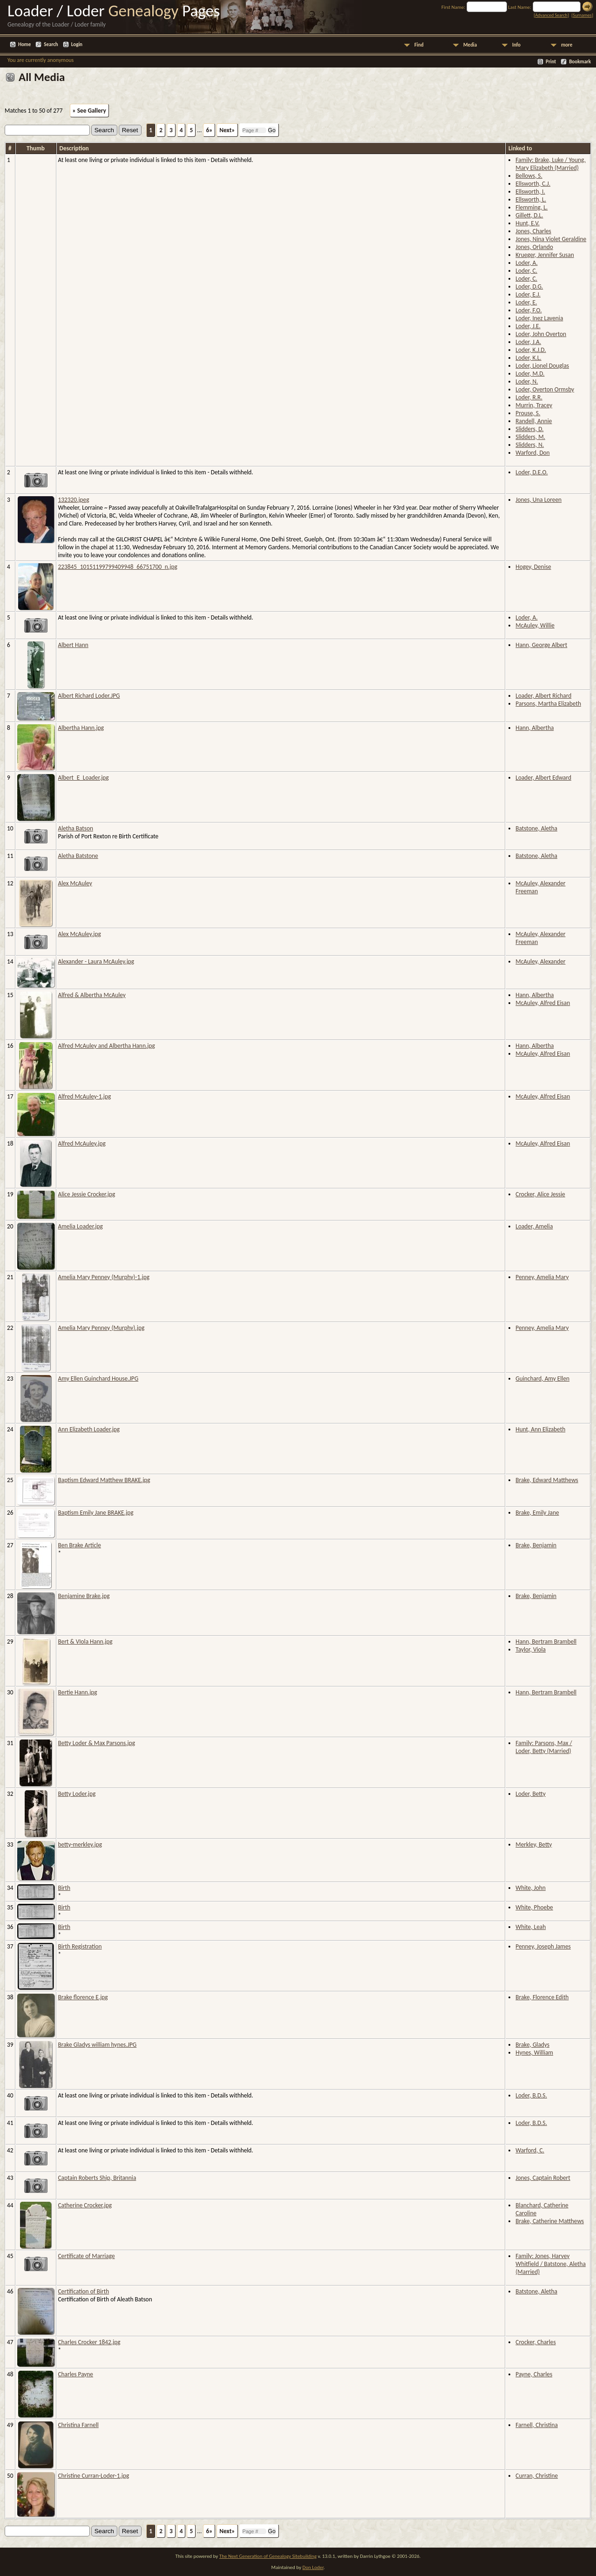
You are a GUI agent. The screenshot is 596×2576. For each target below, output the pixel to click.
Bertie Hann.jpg (77, 1692)
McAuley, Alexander (540, 961)
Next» (227, 130)
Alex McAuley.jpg (79, 934)
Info (516, 45)
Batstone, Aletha (536, 828)
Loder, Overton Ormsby (544, 389)
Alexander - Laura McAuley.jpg (96, 961)
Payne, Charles (533, 2374)
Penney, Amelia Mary (542, 1277)
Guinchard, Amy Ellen (542, 1378)
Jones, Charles (533, 231)
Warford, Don (532, 453)
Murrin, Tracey (533, 405)
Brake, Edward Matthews (546, 1480)
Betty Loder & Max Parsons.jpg (96, 1743)
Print (551, 62)
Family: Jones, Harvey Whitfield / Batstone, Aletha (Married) (550, 2264)
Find (419, 45)
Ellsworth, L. (530, 199)
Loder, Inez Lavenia (539, 318)
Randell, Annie (533, 421)
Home (24, 44)
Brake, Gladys (532, 2045)
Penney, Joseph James (543, 1946)
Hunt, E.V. (527, 223)
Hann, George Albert (541, 645)
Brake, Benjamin (535, 1545)
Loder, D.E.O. (531, 472)
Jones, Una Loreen (538, 500)
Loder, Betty (530, 1794)
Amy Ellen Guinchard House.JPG (98, 1378)
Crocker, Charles (535, 2342)
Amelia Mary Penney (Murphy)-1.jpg (103, 1277)
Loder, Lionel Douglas (542, 366)
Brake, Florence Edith (542, 1997)
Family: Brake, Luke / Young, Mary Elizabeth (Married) (550, 164)
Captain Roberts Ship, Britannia (97, 2178)
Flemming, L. (531, 207)
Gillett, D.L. (529, 215)
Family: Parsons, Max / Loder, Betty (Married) (543, 1747)
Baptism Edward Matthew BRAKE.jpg (104, 1480)
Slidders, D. (529, 429)
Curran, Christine (536, 2476)
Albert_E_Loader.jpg (83, 778)
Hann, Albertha (534, 728)
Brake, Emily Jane (537, 1513)
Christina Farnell (78, 2425)
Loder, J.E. (527, 326)
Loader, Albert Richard (543, 696)
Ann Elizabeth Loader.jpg (89, 1429)
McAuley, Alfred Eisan (542, 1003)
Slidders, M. (530, 437)
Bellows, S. (528, 176)
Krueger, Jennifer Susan (544, 255)
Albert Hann (73, 645)
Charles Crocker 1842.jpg (89, 2342)
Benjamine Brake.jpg (84, 1596)
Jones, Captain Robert (542, 2178)
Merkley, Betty (533, 1844)
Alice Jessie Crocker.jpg (86, 1194)
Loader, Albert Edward (543, 778)
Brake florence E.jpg (83, 1997)
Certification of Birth (83, 2291)
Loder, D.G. (529, 286)
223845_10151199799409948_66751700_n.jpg (117, 567)
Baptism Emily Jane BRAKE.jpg (96, 1513)
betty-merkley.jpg (80, 1844)
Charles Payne (75, 2374)
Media (470, 45)
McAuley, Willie (535, 625)
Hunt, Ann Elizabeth (540, 1429)
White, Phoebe (534, 1907)
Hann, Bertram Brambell (545, 1641)
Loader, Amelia (534, 1226)
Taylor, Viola (530, 1649)
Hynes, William (534, 2053)
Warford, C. (529, 2150)
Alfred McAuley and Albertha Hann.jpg (106, 1046)
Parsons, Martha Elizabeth (548, 704)
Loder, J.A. (528, 342)
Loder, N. (526, 381)
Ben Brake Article (79, 1545)
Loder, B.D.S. (531, 2095)
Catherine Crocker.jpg (85, 2205)
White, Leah (530, 1927)
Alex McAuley (75, 883)
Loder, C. (526, 271)
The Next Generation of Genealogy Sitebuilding (268, 2556)
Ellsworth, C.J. (532, 184)
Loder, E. (526, 302)
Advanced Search (551, 15)
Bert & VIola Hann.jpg (85, 1641)
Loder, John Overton (540, 334)
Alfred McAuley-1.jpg (84, 1096)
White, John (530, 1888)
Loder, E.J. (528, 294)
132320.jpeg (73, 500)
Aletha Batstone (78, 856)
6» (209, 130)
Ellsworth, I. (530, 192)
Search (51, 44)
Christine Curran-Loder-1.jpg (93, 2476)
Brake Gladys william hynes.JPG (97, 2045)
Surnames (582, 15)
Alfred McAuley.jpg (82, 1143)
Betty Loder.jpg (77, 1794)
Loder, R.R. (528, 397)
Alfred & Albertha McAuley (92, 995)
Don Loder (312, 2567)
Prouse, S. (527, 413)
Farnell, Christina (536, 2425)
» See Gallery (89, 111)
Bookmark (580, 62)
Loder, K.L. (528, 358)
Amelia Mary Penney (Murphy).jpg (101, 1328)
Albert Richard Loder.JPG (89, 696)
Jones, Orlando (534, 247)
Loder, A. (526, 263)
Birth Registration (80, 1946)
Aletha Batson (75, 828)
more (566, 45)
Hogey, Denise (533, 567)
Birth (64, 1888)
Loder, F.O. (528, 310)
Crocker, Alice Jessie (540, 1194)
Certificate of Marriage (86, 2256)
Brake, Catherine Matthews (549, 2221)
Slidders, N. (529, 445)
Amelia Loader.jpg (80, 1226)
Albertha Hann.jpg (81, 728)
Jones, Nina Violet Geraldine (550, 239)
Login (76, 44)
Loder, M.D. (529, 374)
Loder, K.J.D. (530, 350)
